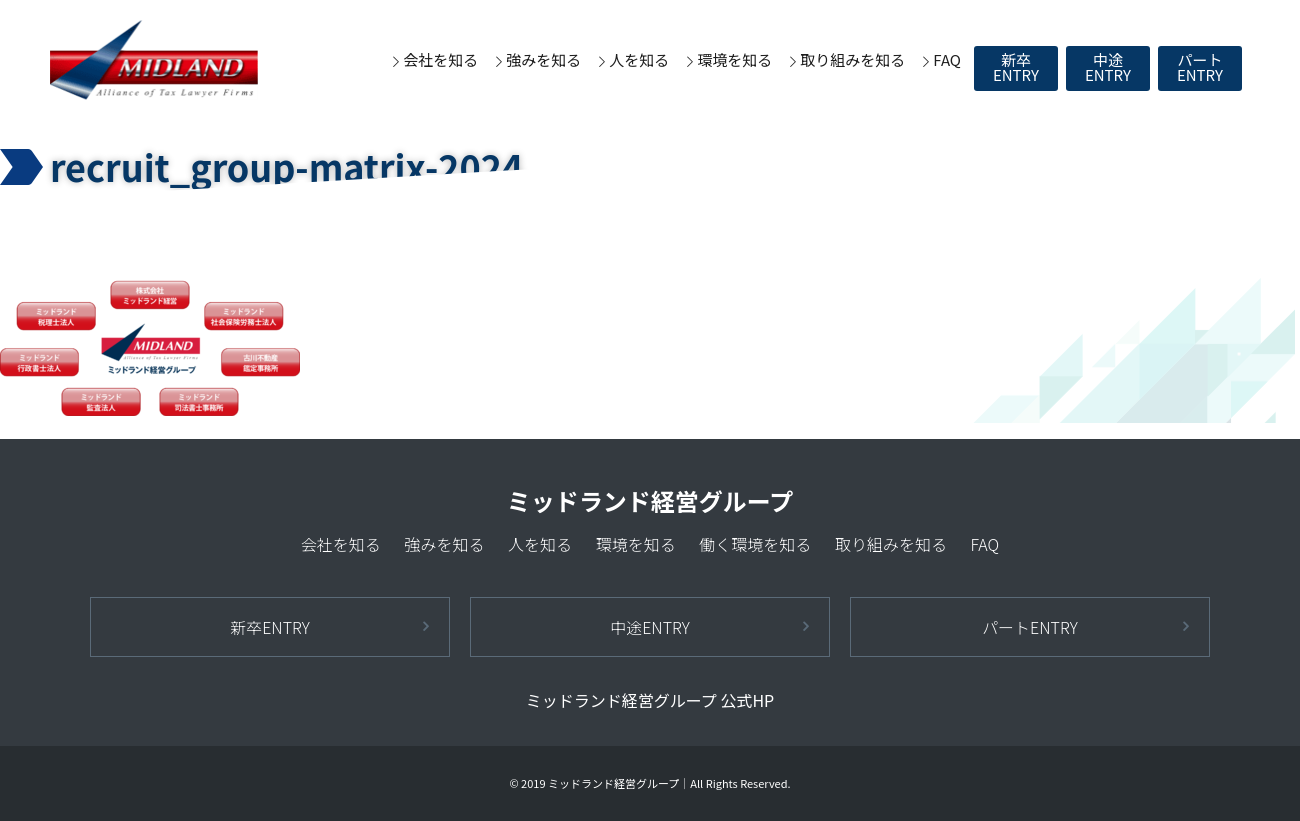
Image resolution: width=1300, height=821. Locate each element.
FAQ (947, 59)
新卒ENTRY (1016, 67)
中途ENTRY (1108, 67)
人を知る (639, 59)
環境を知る (734, 59)
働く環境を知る (755, 544)
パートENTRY (1200, 67)
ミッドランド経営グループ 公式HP (650, 700)
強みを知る (543, 59)
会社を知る (440, 59)
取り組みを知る (852, 59)
